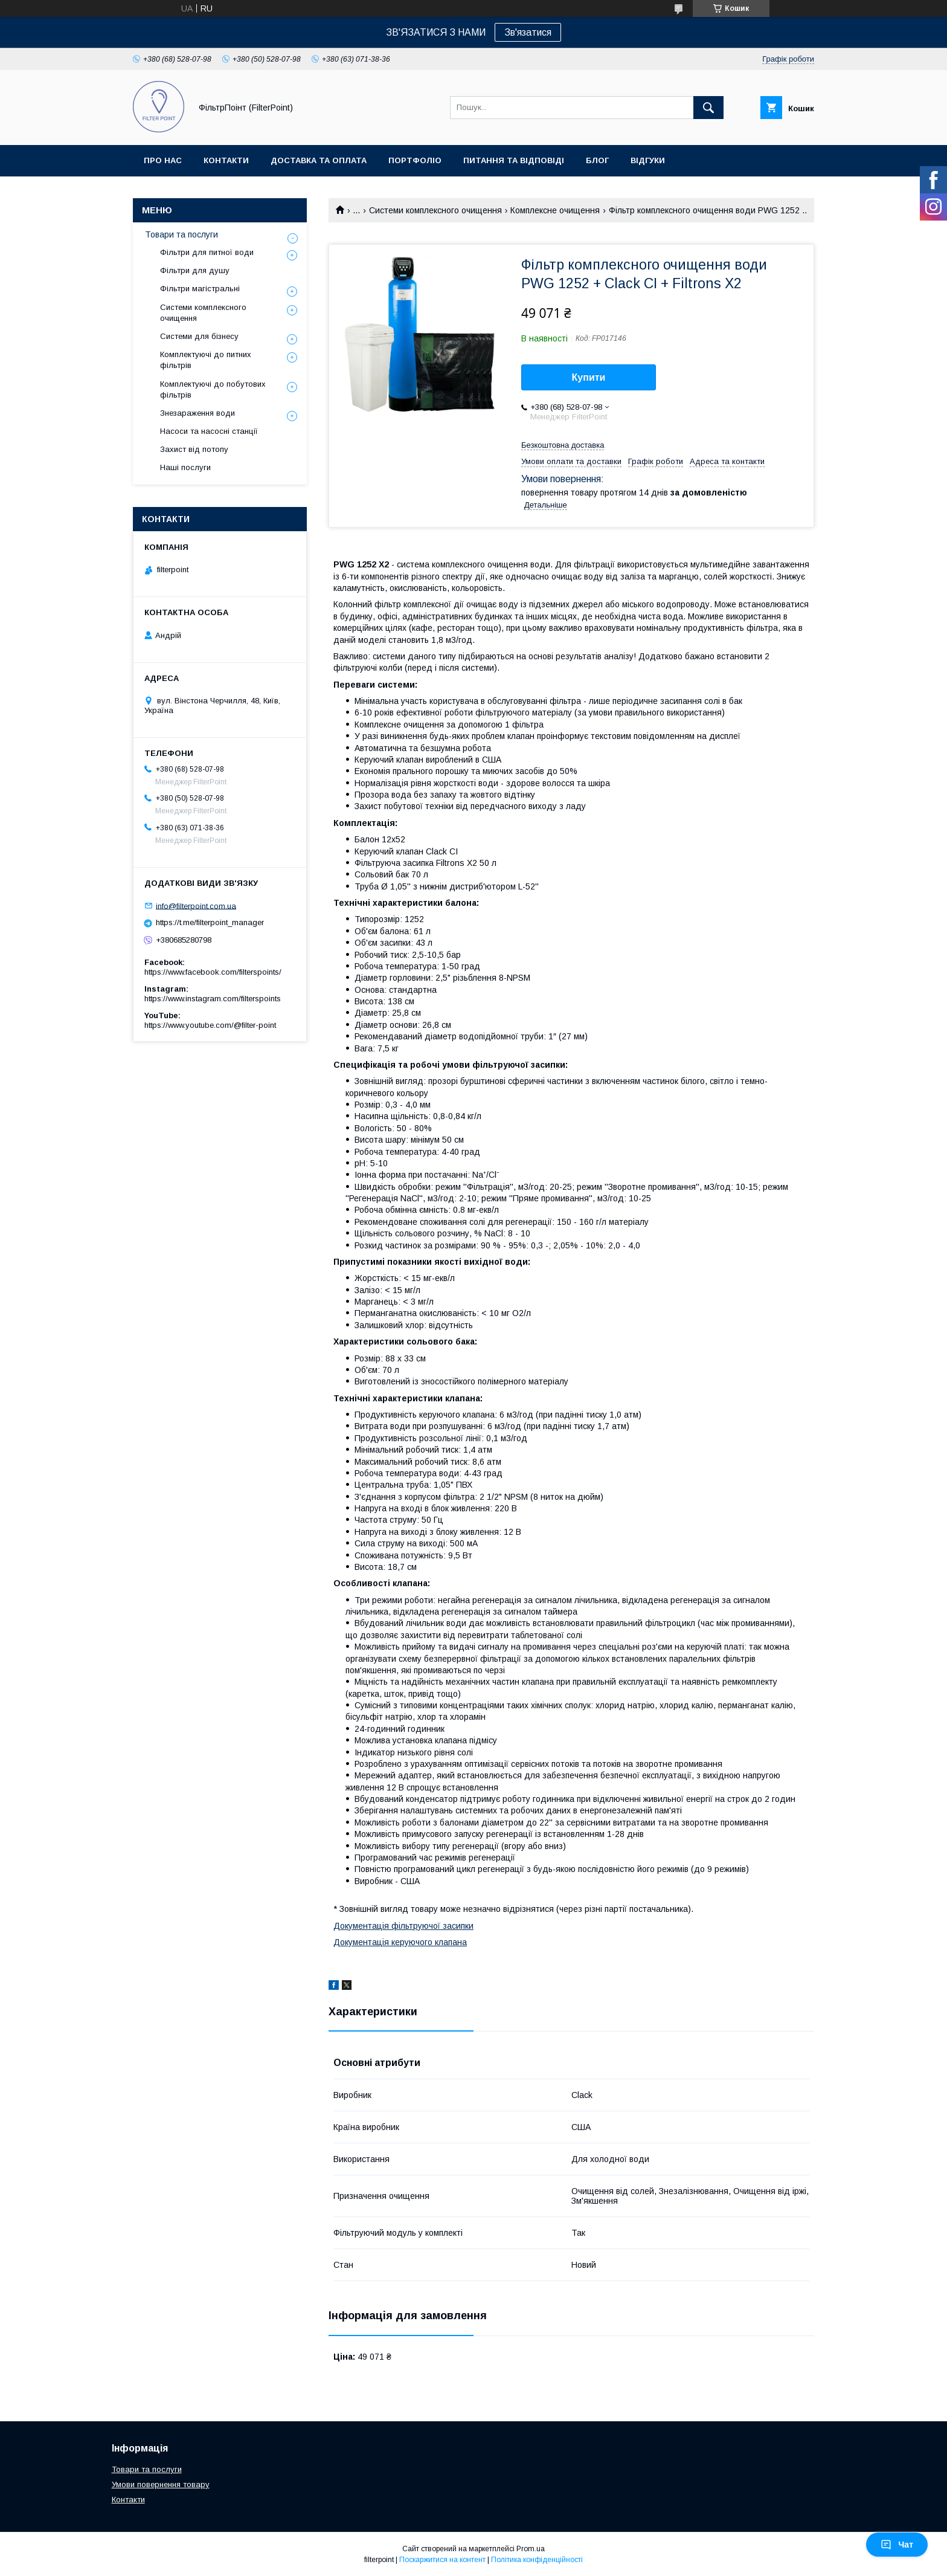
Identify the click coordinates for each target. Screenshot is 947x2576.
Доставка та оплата (319, 160)
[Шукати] (708, 107)
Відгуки (648, 160)
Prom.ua (530, 2549)
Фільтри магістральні (200, 288)
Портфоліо (414, 160)
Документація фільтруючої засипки (403, 1926)
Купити (589, 377)
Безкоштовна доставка (562, 445)
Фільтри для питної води (207, 252)
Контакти (226, 160)
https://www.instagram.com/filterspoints (212, 998)
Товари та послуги (181, 234)
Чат (897, 2544)
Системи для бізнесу (199, 336)
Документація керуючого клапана (400, 1942)
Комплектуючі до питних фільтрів (205, 360)
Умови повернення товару (161, 2484)
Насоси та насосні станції (209, 431)
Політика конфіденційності (537, 2559)
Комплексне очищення (555, 210)
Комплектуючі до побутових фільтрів (213, 389)
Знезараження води (197, 413)
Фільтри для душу (195, 270)
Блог (597, 160)
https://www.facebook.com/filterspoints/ (212, 971)
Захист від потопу (194, 449)
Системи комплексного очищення (435, 210)
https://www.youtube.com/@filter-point (210, 1025)
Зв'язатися (527, 32)
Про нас (163, 160)
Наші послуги (185, 467)
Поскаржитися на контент (442, 2559)
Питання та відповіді (513, 160)
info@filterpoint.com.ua (196, 905)
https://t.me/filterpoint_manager (210, 922)
